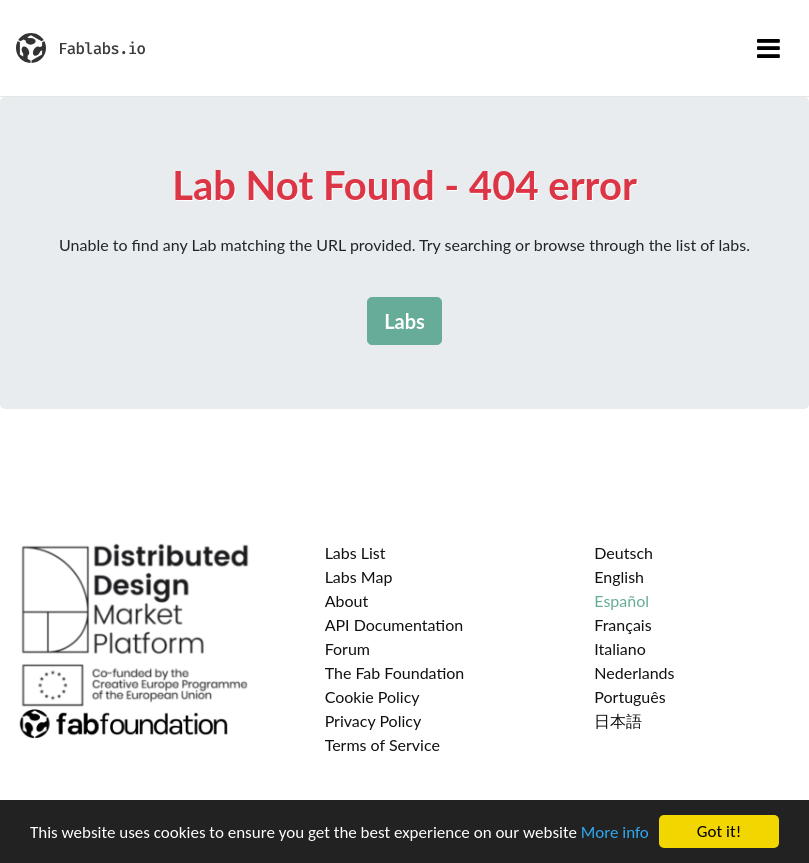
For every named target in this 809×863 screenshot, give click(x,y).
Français (622, 624)
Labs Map (359, 576)
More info (615, 832)
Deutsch (623, 552)
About (347, 600)
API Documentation (394, 624)
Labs (404, 321)
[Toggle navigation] (768, 48)
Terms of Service (382, 744)
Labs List (355, 552)
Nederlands (634, 672)
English (619, 576)
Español (621, 600)
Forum (347, 648)
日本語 (618, 720)
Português (629, 696)
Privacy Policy (373, 720)
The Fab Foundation (395, 672)
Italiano (620, 648)
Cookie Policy (372, 696)
